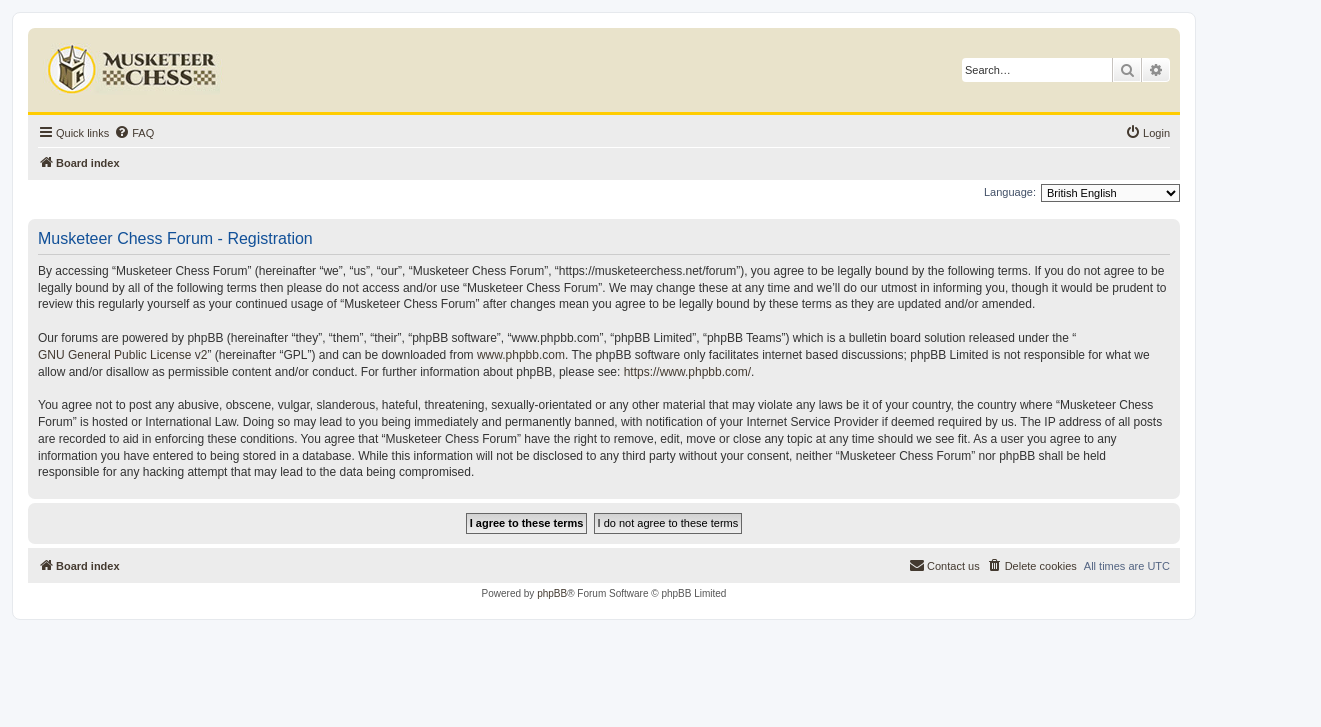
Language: (1010, 192)
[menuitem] (134, 133)
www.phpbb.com (521, 355)
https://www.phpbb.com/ (687, 372)
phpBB (552, 593)
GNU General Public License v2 (122, 355)
